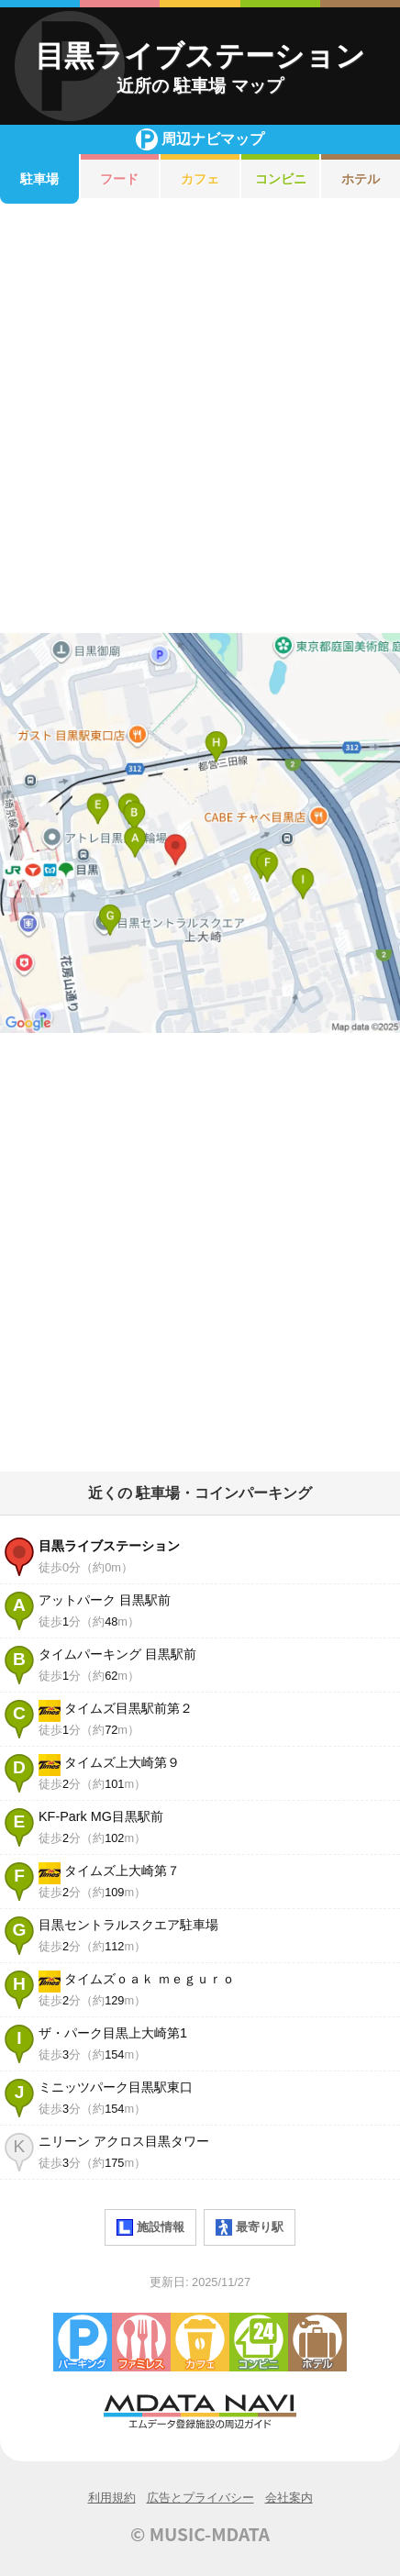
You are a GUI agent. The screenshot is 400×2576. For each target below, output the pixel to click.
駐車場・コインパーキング (82, 2342)
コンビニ (280, 179)
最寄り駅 (249, 2227)
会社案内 (289, 2497)
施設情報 (150, 2227)
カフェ (200, 179)
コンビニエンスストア (258, 2342)
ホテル (360, 179)
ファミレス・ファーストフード (141, 2342)
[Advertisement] (200, 418)
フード (119, 179)
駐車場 (39, 179)
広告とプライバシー (200, 2497)
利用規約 (112, 2497)
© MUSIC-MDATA (200, 2534)
